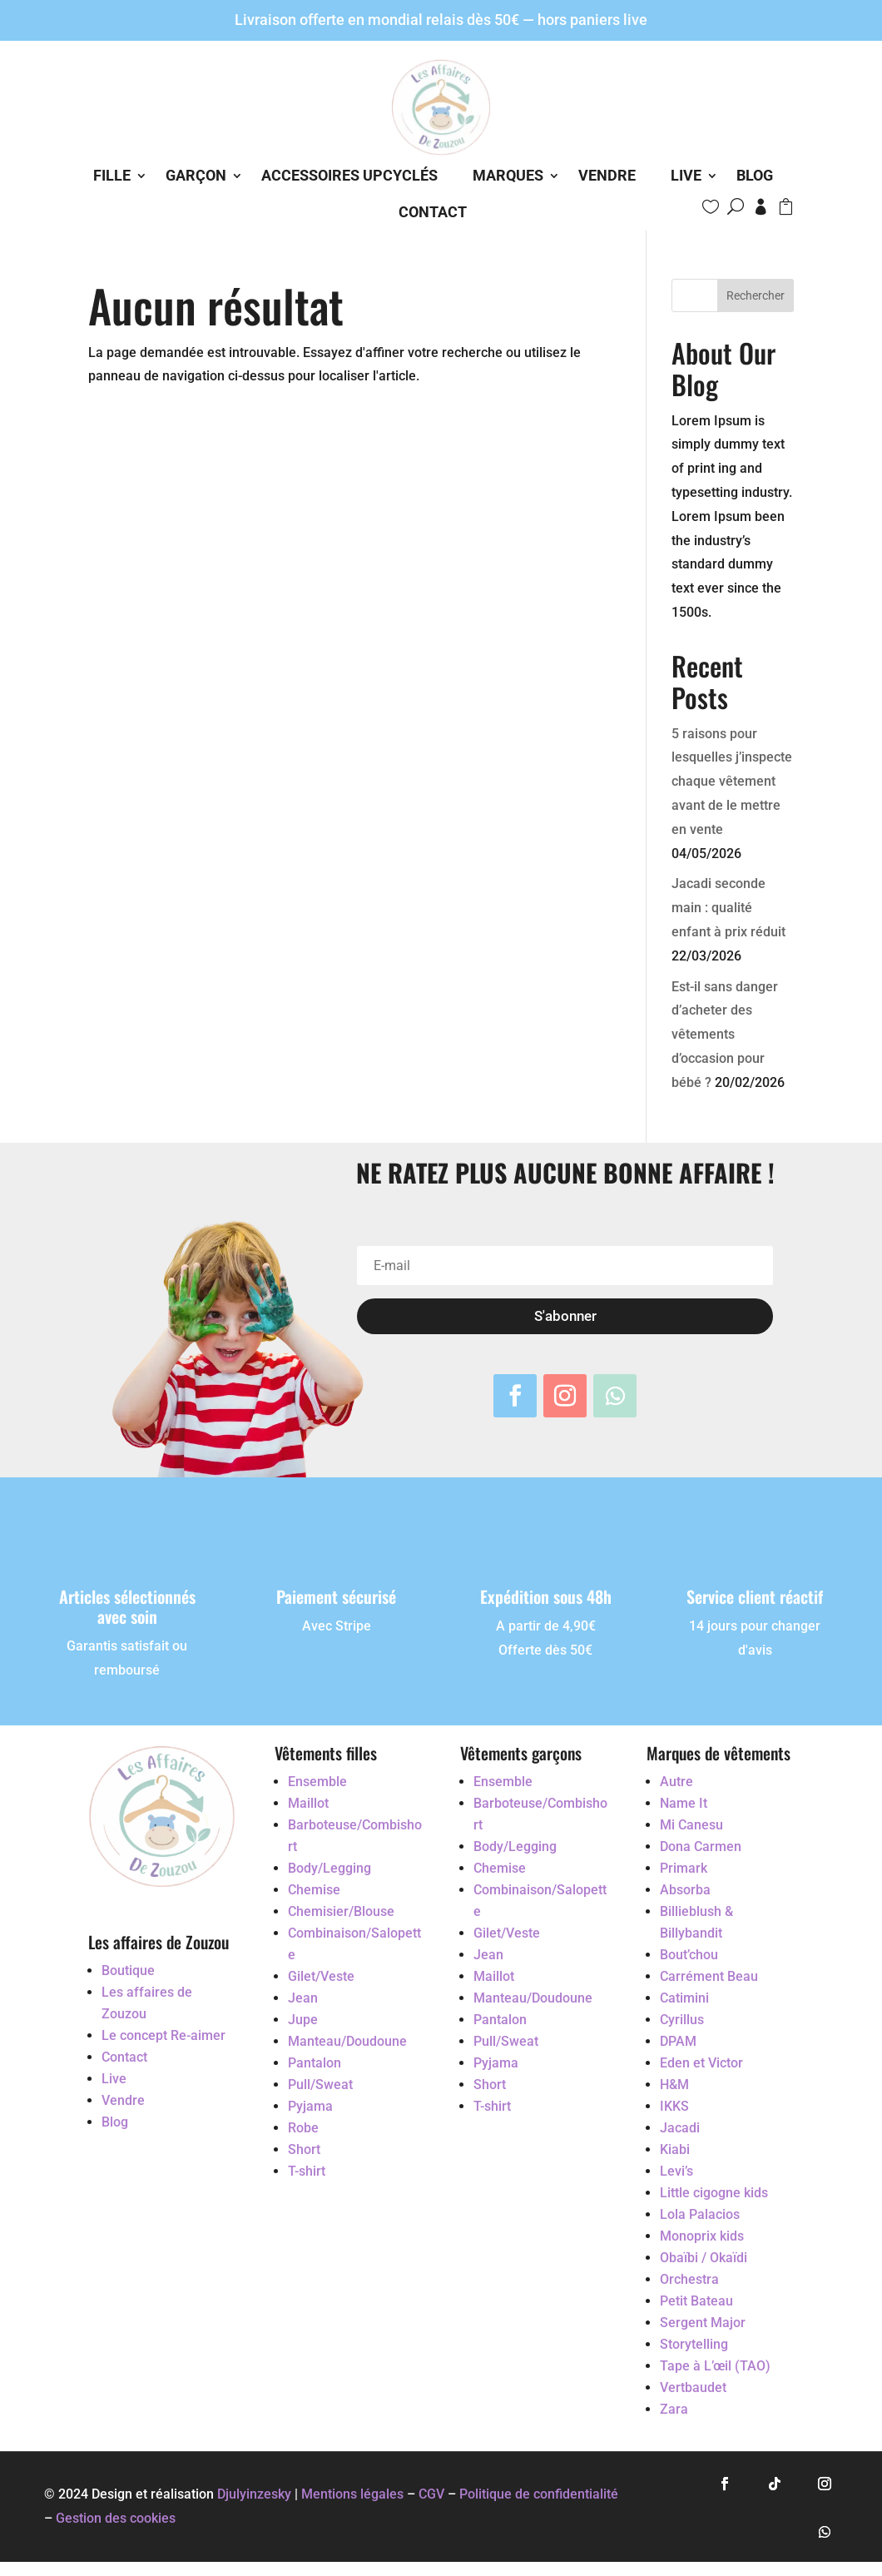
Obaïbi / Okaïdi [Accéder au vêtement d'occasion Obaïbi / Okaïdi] (703, 2258)
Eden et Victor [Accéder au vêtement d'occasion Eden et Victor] (701, 2063)
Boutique (128, 1970)
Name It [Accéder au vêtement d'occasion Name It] (683, 1803)
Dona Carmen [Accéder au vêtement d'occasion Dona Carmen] (700, 1846)
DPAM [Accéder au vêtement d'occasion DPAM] (678, 2041)
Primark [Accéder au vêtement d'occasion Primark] (683, 1868)
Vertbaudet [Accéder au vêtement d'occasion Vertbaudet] (693, 2387)
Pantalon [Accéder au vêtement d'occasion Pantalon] (314, 2063)
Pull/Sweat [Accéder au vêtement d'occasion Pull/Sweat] (320, 2084)
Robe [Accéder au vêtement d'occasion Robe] (303, 2128)
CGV (431, 2494)
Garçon (196, 175)
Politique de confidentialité (538, 2494)
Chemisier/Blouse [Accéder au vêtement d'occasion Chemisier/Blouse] (341, 1911)
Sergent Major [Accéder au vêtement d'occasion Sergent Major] (703, 2322)
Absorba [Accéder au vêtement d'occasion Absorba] (685, 1890)
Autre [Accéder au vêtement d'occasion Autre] (676, 1781)
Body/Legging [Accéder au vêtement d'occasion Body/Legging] (329, 1868)
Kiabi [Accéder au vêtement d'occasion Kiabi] (675, 2149)
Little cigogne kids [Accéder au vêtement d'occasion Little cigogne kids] (714, 2193)
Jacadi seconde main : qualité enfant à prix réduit (728, 908)
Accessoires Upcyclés (349, 175)
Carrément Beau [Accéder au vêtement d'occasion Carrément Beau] (709, 1976)
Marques (508, 175)
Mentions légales (352, 2494)
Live (686, 175)
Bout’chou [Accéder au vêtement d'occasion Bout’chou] (689, 1955)
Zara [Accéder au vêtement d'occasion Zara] (674, 2409)
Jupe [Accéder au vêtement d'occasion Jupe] (303, 2020)
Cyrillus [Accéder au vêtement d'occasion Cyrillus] (682, 2020)
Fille (112, 175)
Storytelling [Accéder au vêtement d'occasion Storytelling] (694, 2344)
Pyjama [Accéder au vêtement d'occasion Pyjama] (310, 2106)
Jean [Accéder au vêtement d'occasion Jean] (303, 1998)
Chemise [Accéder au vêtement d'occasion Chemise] (314, 1890)
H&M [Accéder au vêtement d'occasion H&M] (674, 2084)
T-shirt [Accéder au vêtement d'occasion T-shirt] (306, 2171)
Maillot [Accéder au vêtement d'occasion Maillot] (308, 1803)
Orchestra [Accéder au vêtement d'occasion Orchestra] (689, 2279)
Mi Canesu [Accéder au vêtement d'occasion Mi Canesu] (691, 1825)
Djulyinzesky (254, 2494)
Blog (754, 175)
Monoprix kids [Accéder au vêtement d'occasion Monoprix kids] (702, 2236)
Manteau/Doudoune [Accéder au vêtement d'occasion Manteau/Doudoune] (347, 2041)
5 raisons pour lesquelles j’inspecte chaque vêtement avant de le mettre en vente (731, 781)
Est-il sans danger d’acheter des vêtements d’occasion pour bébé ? (724, 1034)
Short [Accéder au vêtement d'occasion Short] (304, 2149)
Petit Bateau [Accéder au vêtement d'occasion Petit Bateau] (696, 2301)
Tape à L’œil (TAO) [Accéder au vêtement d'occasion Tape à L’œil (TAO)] (715, 2366)
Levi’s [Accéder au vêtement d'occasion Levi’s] (676, 2171)
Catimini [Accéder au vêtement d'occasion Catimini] (684, 1998)
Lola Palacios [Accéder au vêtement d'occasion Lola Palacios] (700, 2214)
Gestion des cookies (116, 2518)
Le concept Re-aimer (163, 2035)
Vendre (607, 175)
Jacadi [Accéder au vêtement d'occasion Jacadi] (680, 2128)
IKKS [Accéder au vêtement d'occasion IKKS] (674, 2106)
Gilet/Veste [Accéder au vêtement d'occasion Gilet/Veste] (321, 1976)
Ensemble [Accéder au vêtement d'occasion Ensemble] (317, 1781)
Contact (433, 212)
